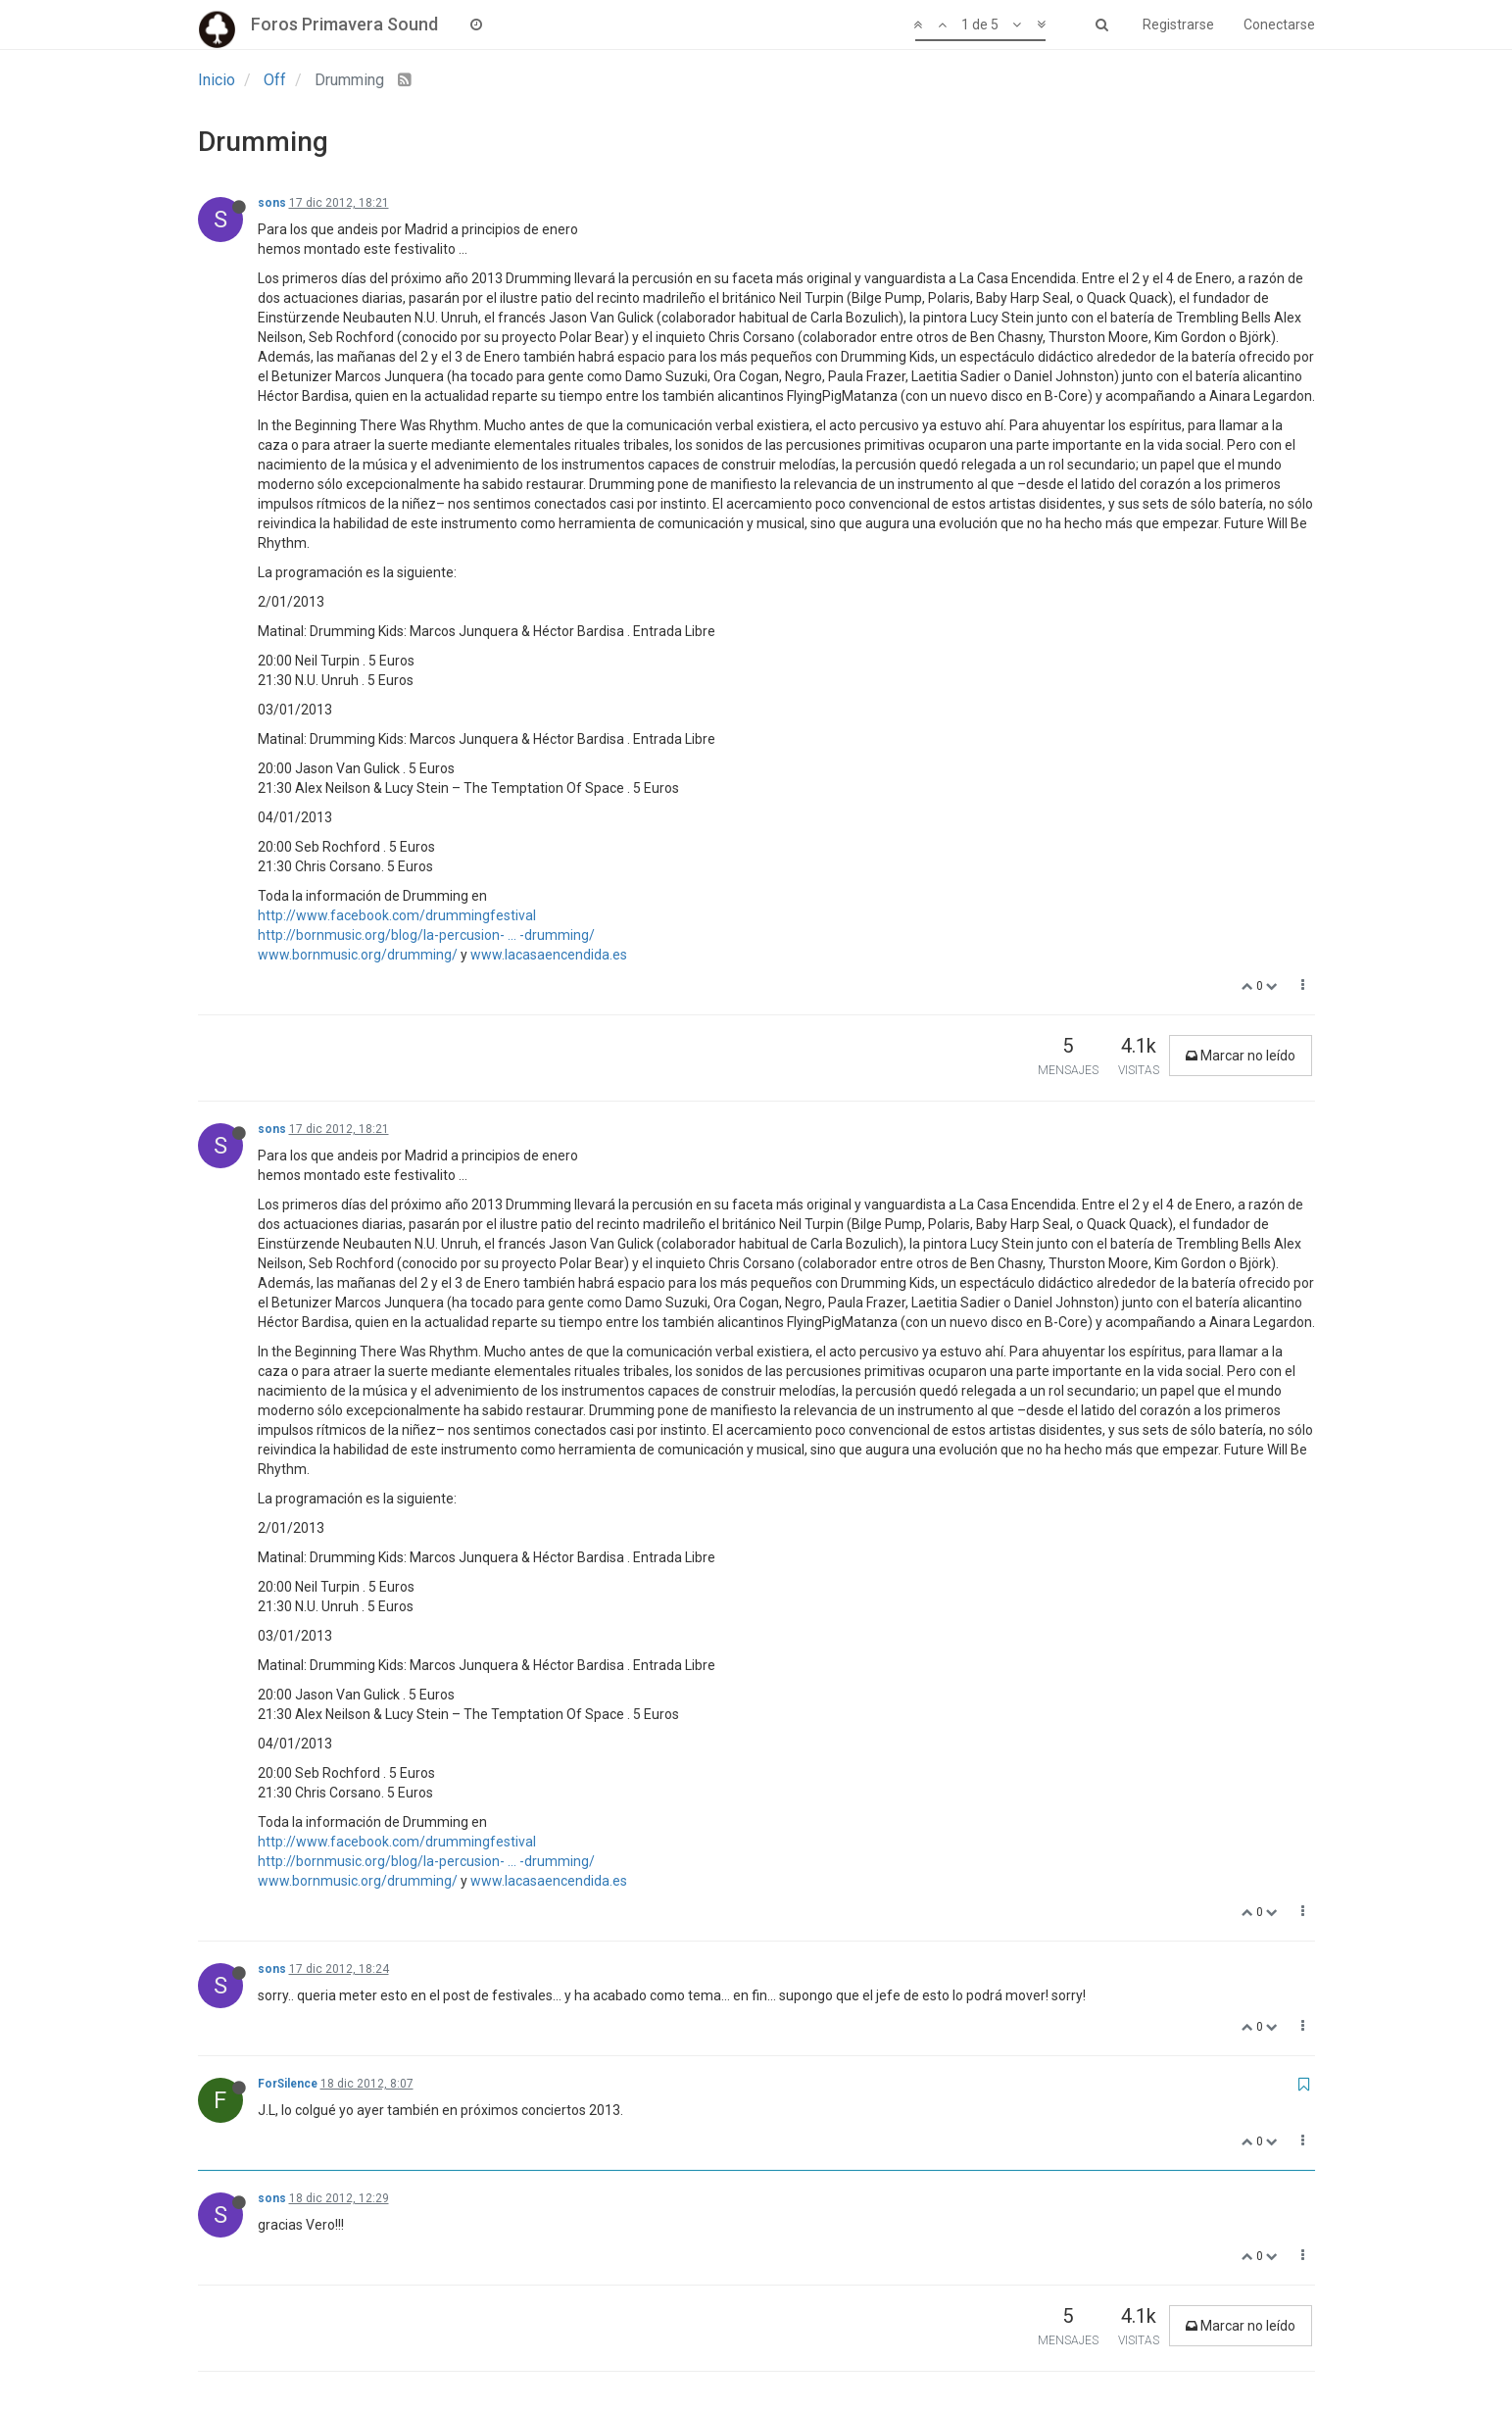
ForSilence (287, 2084)
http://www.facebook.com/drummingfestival (397, 915)
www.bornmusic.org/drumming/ (358, 954)
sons (272, 203)
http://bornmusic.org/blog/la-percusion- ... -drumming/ (426, 935)
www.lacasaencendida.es (548, 954)
